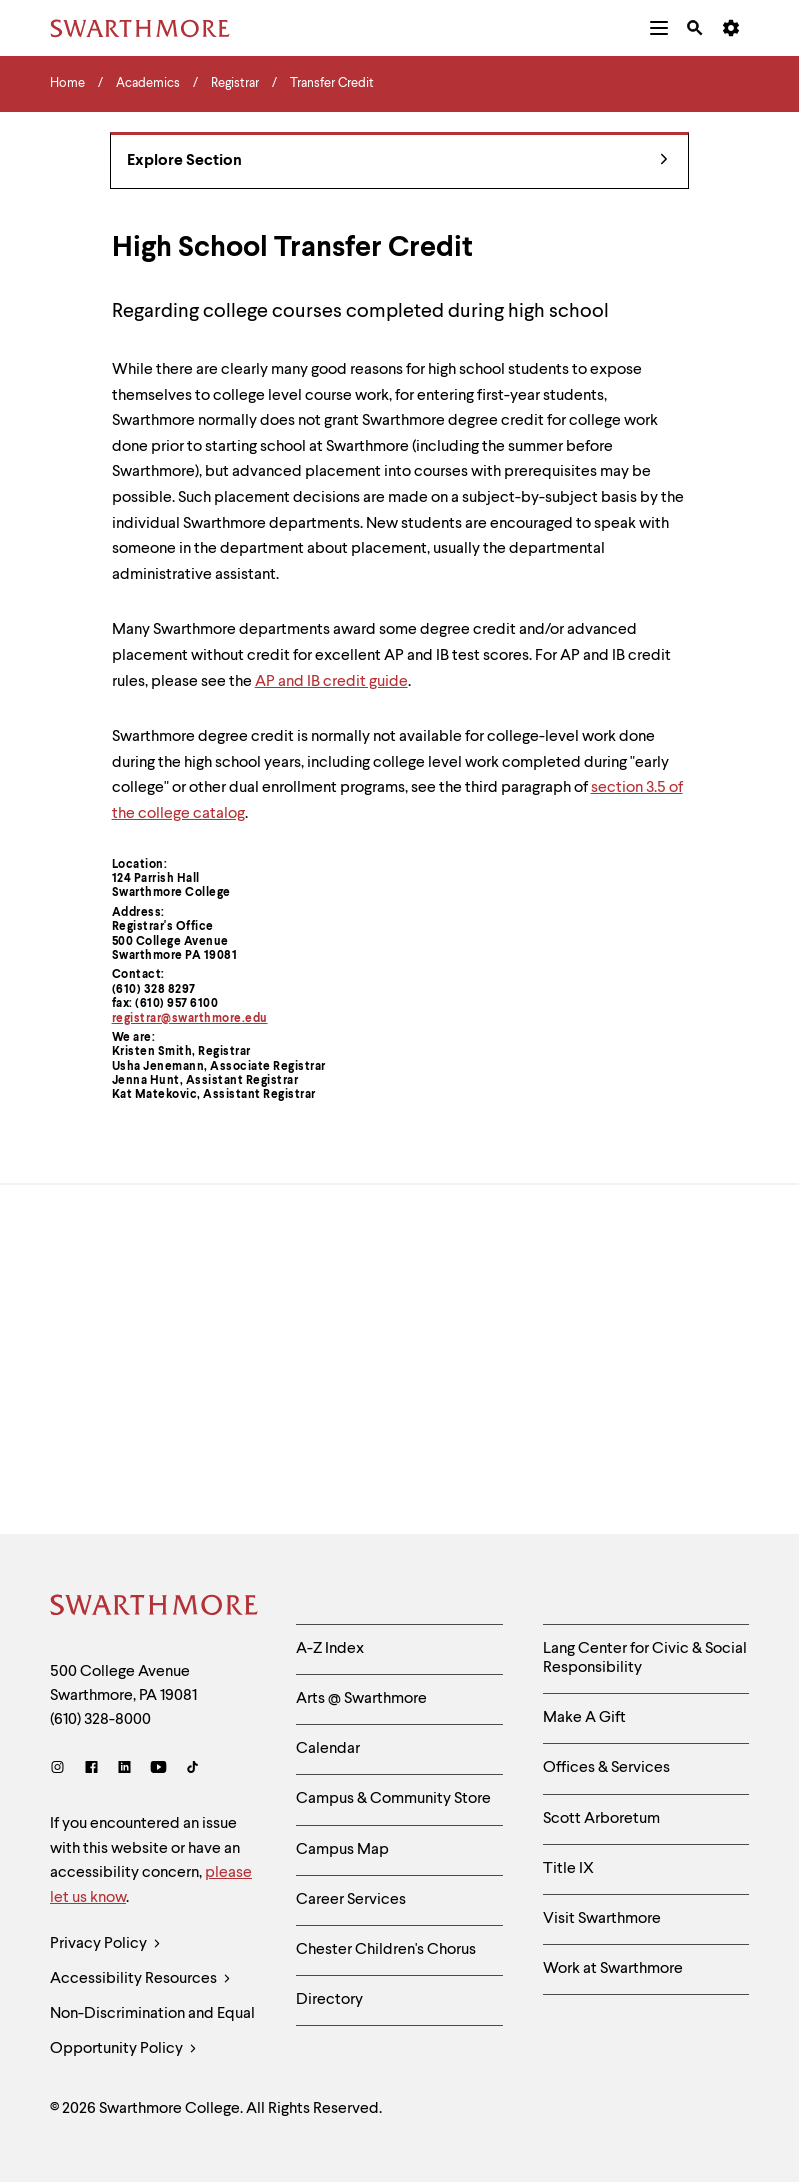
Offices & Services (606, 1768)
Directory (329, 2000)
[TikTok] (192, 1769)
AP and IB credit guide (331, 682)
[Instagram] (61, 1769)
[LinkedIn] (124, 1769)
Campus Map (342, 1850)
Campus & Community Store (393, 1799)
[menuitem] (659, 28)
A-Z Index (330, 1649)
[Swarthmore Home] (155, 1608)
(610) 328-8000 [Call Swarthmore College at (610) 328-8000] (100, 1720)
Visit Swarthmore (602, 1919)
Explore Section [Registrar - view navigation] (397, 161)
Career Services (351, 1900)
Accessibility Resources (140, 1979)
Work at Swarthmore (613, 1969)
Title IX (568, 1869)
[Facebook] (91, 1769)
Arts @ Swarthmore (361, 1699)
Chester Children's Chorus (386, 1950)
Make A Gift (584, 1718)
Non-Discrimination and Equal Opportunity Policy (152, 2036)
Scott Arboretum (601, 1819)
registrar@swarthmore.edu (190, 1019)
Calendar (328, 1749)
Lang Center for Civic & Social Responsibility (645, 1658)
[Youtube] (158, 1769)
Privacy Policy (105, 1944)
